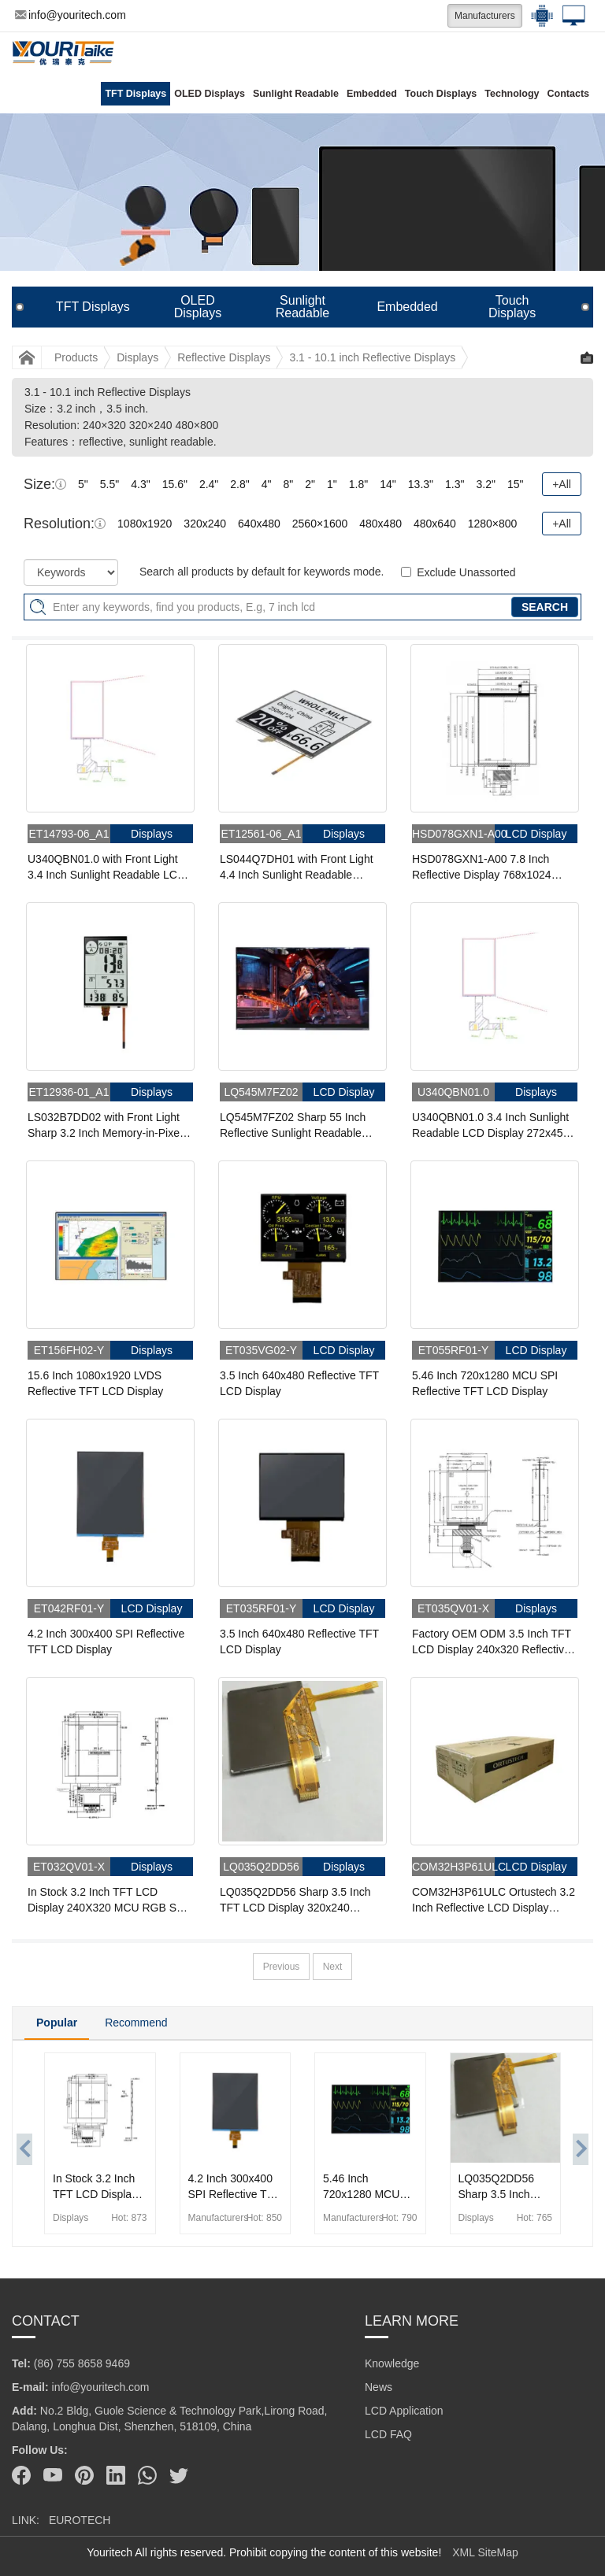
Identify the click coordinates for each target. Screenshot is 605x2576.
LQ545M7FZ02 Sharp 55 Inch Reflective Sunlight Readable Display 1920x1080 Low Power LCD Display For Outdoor (295, 1126)
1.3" (454, 484)
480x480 (380, 523)
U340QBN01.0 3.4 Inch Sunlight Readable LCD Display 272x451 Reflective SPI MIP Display (490, 1126)
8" (289, 484)
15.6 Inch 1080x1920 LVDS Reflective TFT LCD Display (95, 1383)
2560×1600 (319, 523)
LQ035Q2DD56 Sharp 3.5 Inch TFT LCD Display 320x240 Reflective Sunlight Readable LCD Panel (295, 1900)
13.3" (420, 484)
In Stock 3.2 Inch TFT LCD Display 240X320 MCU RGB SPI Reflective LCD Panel (107, 1900)
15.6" (174, 484)
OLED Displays (209, 93)
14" (388, 484)
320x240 (205, 523)
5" (83, 484)
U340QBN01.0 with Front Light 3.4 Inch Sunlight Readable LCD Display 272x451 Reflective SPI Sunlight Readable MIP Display (106, 868)
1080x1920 (144, 523)
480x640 (435, 523)
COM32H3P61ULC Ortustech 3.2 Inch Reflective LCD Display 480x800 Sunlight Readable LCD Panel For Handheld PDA (493, 1900)
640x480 (259, 523)
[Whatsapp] (147, 2475)
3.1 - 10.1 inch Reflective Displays (372, 357)
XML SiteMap (485, 2552)
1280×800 (493, 523)
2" (310, 484)
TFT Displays (135, 93)
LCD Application (404, 2410)
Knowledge (392, 2363)
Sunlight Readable (296, 93)
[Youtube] (52, 2475)
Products (76, 357)
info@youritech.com (70, 15)
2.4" (208, 484)
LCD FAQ (388, 2434)
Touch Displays (441, 93)
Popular (56, 2022)
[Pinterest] (84, 2475)
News (378, 2387)
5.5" (109, 484)
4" (267, 484)
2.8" (239, 484)
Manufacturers (485, 15)
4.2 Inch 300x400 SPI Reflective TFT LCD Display (106, 1641)
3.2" (485, 484)
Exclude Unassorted (466, 572)
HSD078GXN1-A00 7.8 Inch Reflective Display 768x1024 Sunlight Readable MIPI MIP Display (481, 868)
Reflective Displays (223, 357)
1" (332, 484)
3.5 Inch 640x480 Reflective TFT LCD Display (299, 1383)
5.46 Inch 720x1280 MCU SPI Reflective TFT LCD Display (485, 1383)
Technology (511, 93)
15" (515, 484)
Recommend (136, 2022)
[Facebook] (21, 2475)
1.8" (358, 484)
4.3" (140, 484)
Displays (137, 357)
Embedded (372, 93)
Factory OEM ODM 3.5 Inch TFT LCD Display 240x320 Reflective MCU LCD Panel (491, 1642)
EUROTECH (80, 2520)
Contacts (568, 93)
